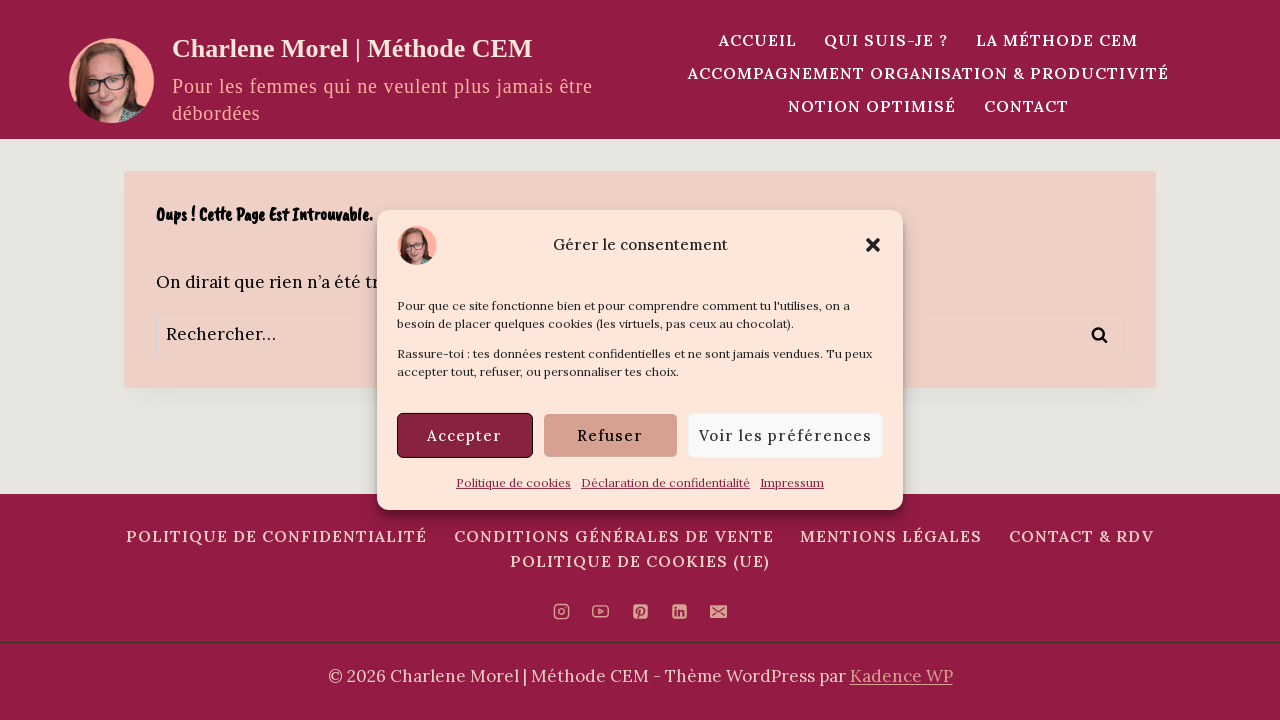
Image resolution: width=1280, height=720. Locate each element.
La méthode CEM (1057, 40)
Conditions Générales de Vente (614, 536)
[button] (873, 245)
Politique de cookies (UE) (640, 561)
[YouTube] (601, 612)
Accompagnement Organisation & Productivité (928, 73)
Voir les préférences (785, 434)
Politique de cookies (513, 482)
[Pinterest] (640, 612)
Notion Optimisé (872, 106)
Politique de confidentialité (276, 536)
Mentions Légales (891, 536)
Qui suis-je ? (886, 40)
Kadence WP (901, 676)
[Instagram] (562, 612)
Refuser (610, 434)
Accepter (464, 434)
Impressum (792, 482)
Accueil (758, 40)
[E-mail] (718, 612)
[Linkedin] (679, 612)
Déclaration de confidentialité (665, 482)
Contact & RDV (1081, 536)
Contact (1026, 106)
